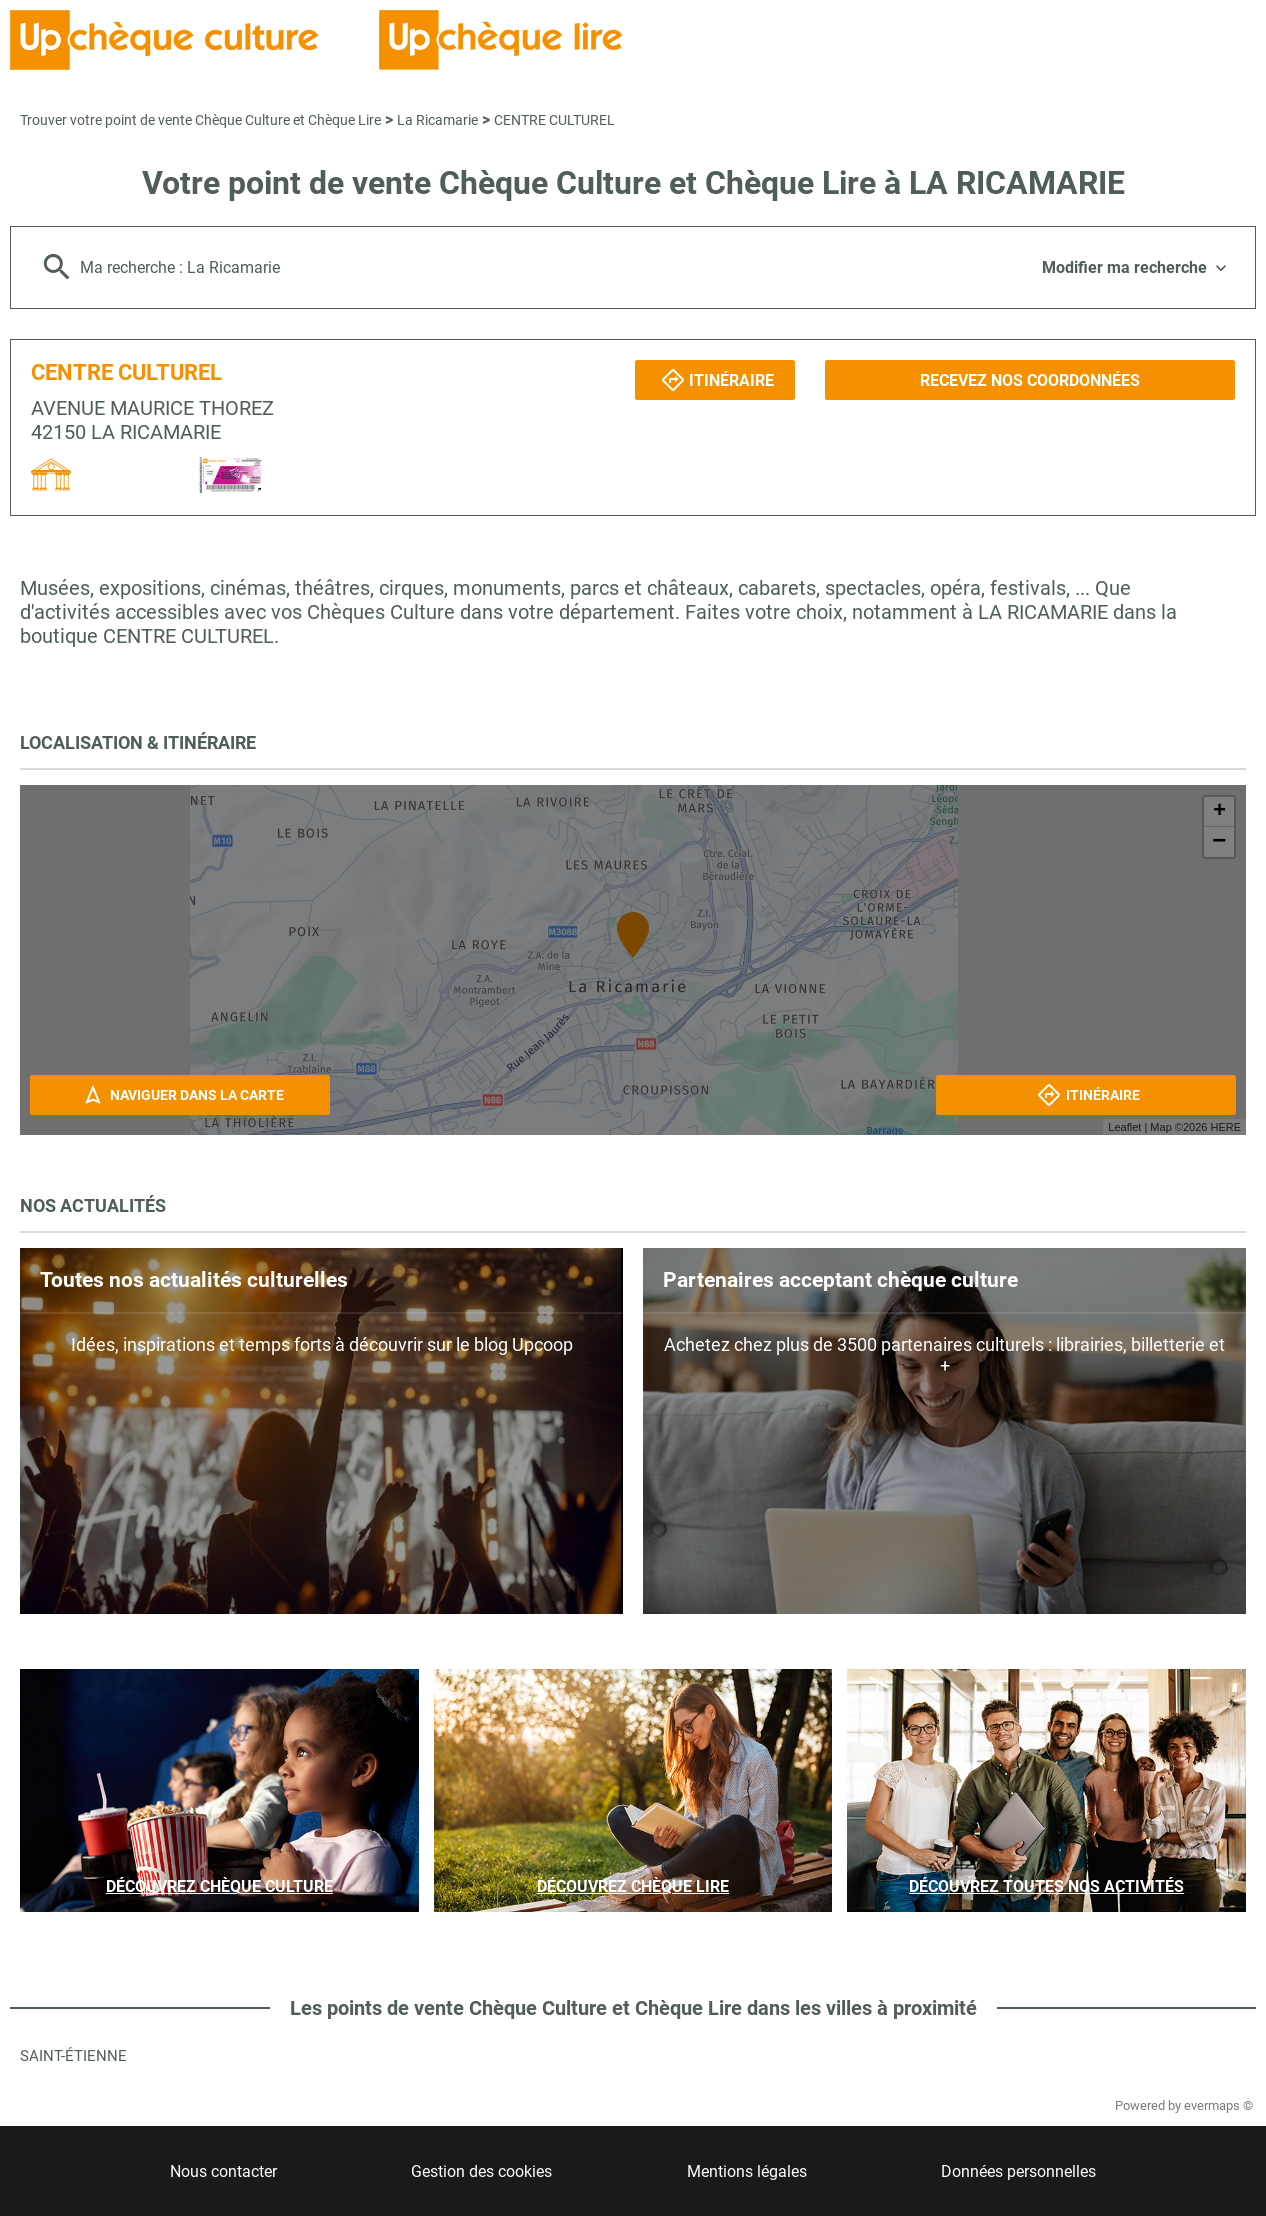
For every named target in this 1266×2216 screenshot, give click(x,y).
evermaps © (1218, 2105)
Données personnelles (1018, 2171)
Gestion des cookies (481, 2171)
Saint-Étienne (73, 2056)
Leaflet (1124, 1127)
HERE (1225, 1127)
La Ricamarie (437, 120)
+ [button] (1219, 812)
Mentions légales (747, 2171)
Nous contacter (223, 2171)
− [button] (1219, 842)
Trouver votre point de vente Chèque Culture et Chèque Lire (200, 120)
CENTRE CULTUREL (554, 120)
